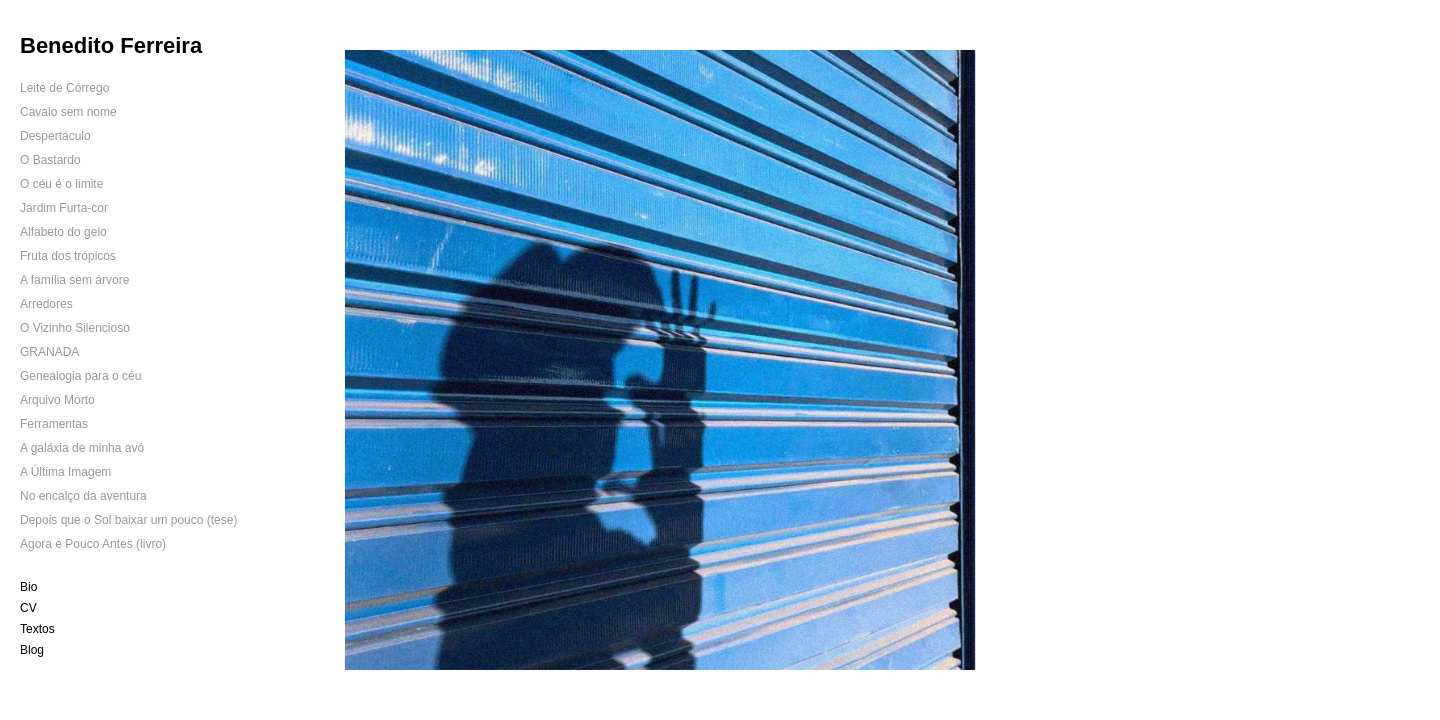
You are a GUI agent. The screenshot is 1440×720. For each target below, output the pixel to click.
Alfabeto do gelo (63, 232)
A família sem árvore (74, 280)
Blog (32, 650)
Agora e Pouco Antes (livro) (93, 544)
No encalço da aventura (83, 496)
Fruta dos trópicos (68, 256)
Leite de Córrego (64, 88)
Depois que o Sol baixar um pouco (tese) (128, 520)
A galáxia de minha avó (82, 448)
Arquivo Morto (57, 400)
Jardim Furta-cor (64, 208)
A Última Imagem (65, 472)
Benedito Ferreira (111, 45)
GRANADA (49, 352)
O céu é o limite (61, 184)
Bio (28, 587)
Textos (37, 629)
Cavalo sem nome (68, 112)
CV (28, 608)
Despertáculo (55, 136)
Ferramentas (54, 424)
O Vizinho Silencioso (75, 328)
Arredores (46, 304)
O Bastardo (50, 160)
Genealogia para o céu (80, 376)
